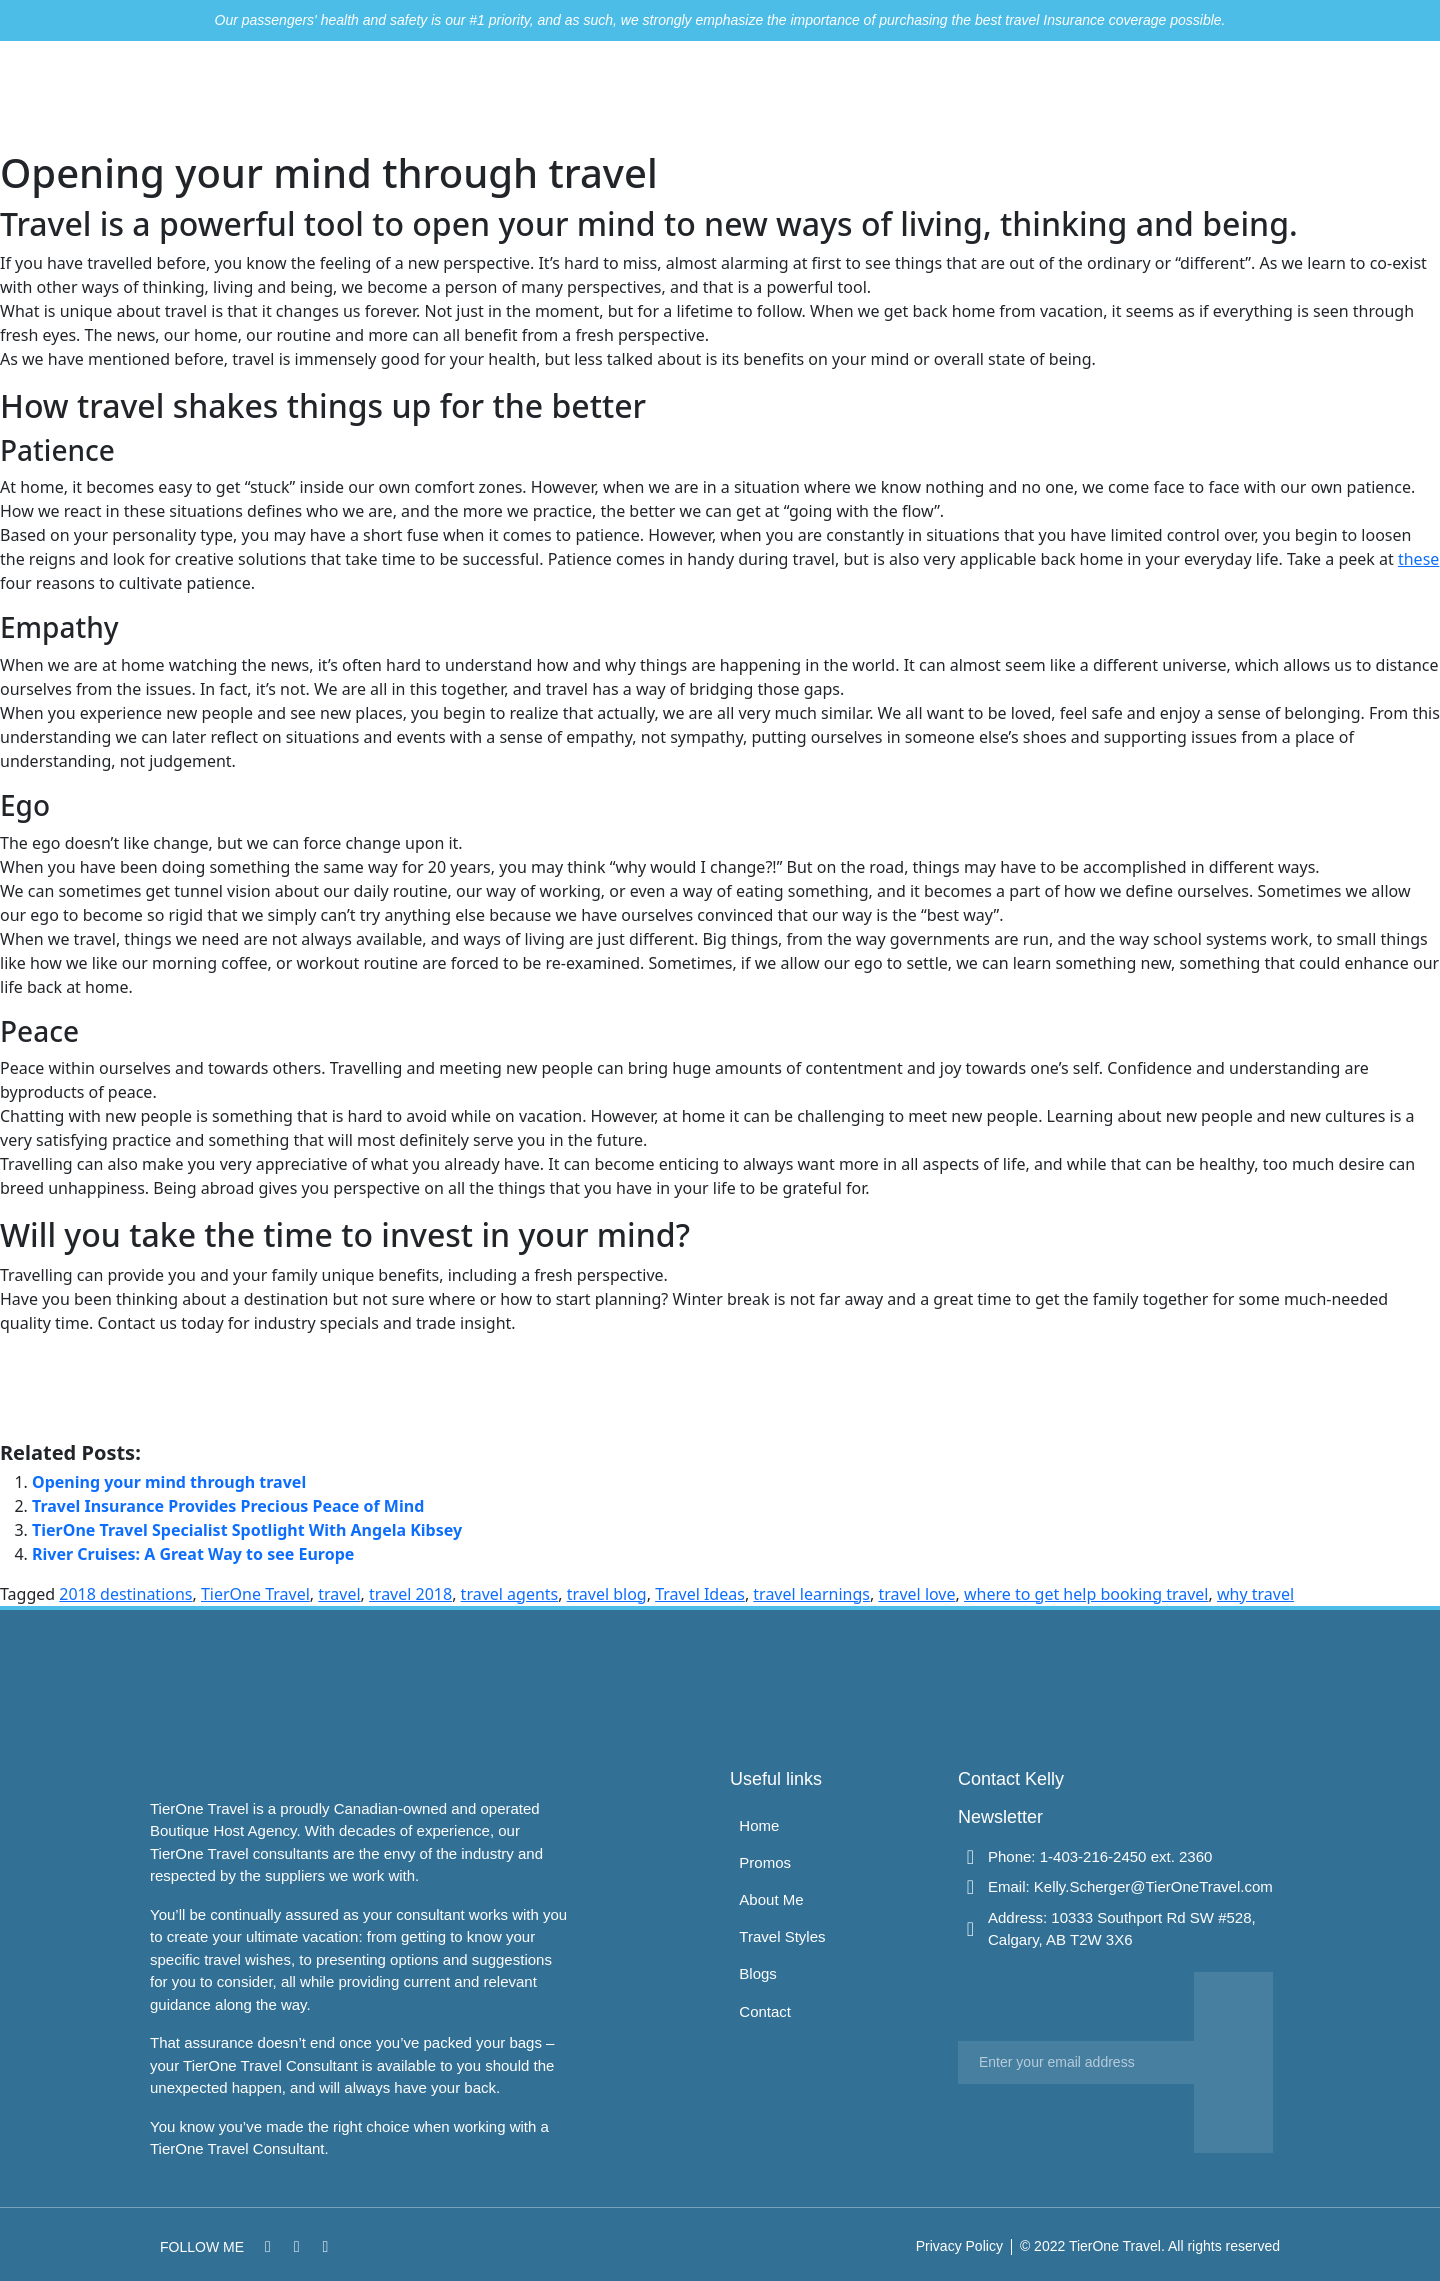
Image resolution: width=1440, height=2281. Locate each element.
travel (339, 1594)
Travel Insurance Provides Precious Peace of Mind (228, 1506)
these (1418, 559)
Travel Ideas (700, 1594)
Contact (1200, 95)
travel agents (510, 1594)
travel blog (607, 1594)
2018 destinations (125, 1594)
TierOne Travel (255, 1594)
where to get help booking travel (1086, 1594)
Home (737, 95)
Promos (816, 95)
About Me (909, 95)
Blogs (1122, 95)
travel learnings (811, 1594)
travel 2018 (410, 1594)
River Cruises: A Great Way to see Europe (193, 1554)
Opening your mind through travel (169, 1482)
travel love (916, 1594)
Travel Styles (1024, 95)
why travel (1255, 1594)
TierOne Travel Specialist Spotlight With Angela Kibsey (247, 1530)
